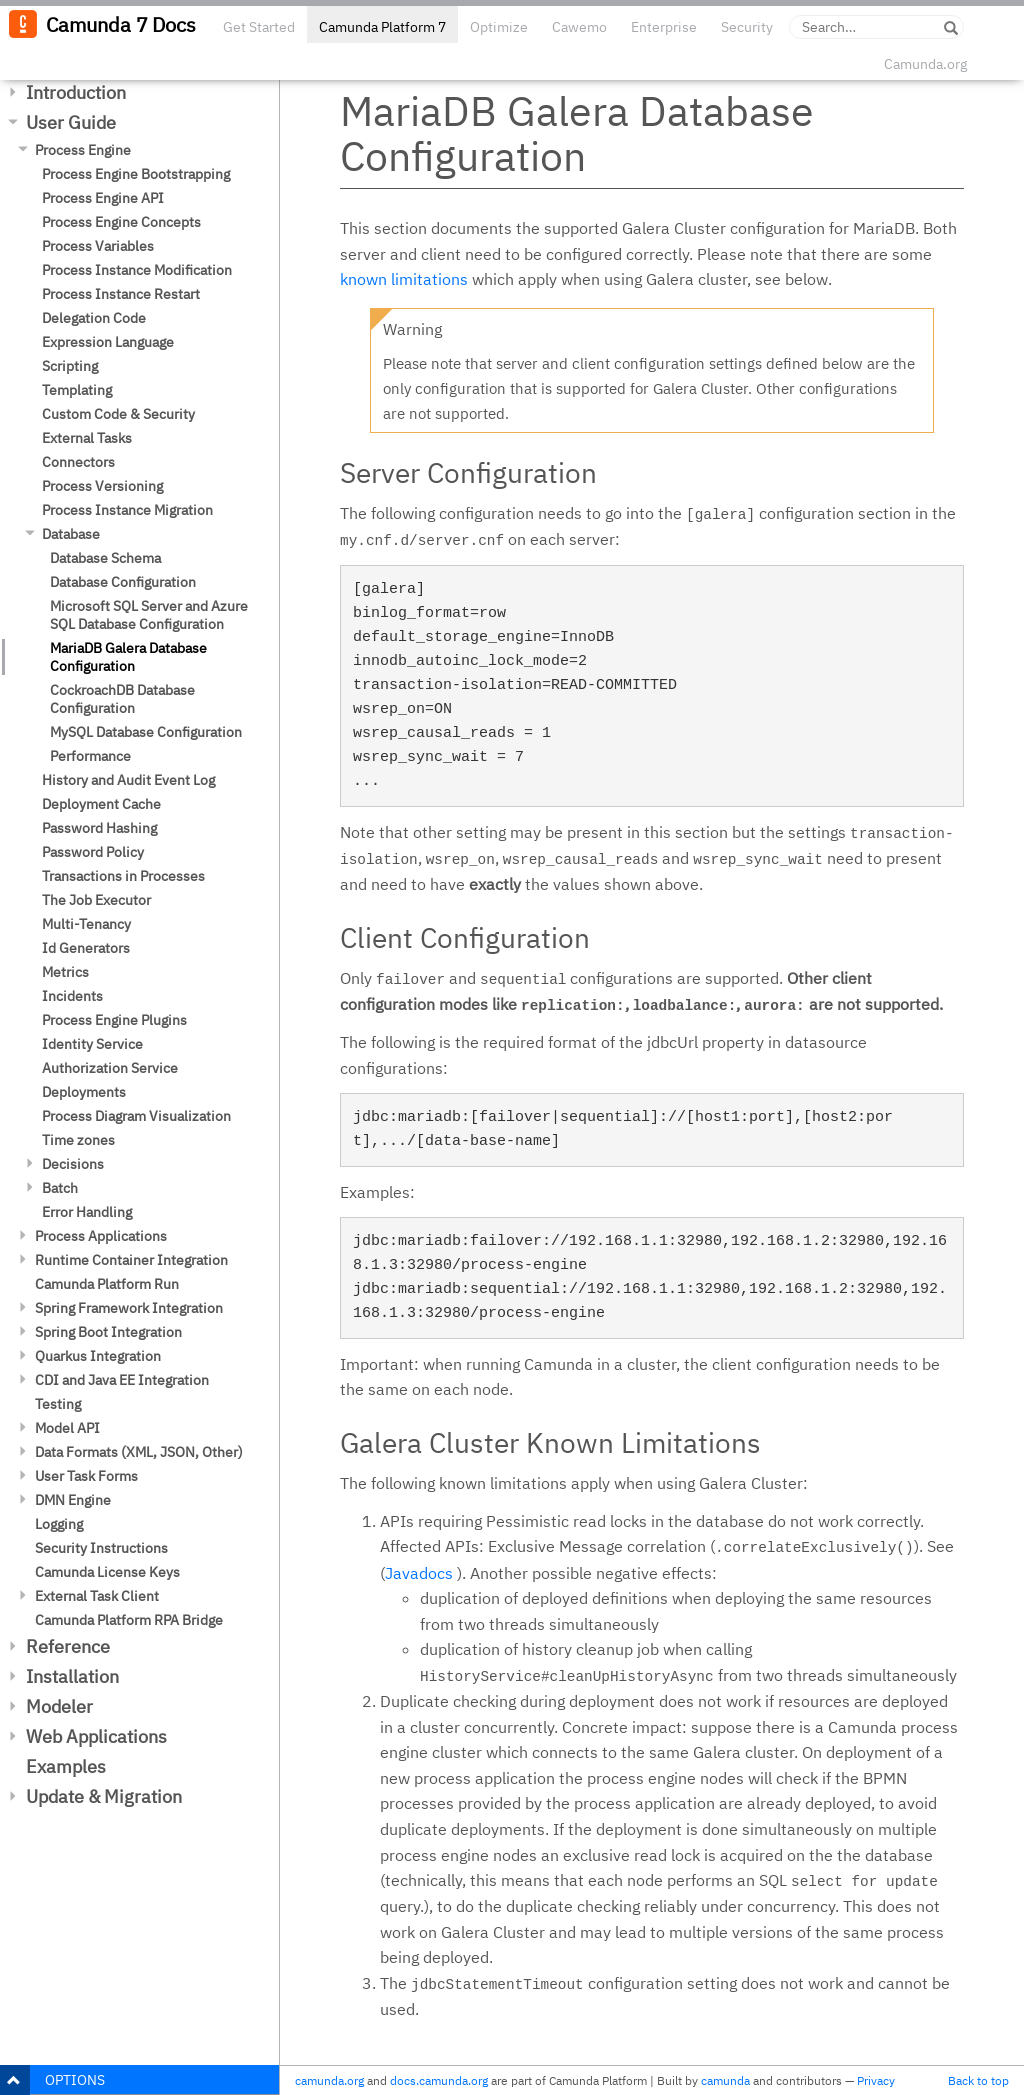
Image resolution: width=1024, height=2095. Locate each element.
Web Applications (96, 1736)
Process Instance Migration (127, 510)
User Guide (71, 122)
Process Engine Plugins (114, 1020)
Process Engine (83, 150)
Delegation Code (94, 318)
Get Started (259, 27)
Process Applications (101, 1236)
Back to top (978, 2080)
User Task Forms (86, 1476)
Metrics (65, 972)
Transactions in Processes (123, 876)
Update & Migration (104, 1796)
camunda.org (329, 2080)
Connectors (78, 462)
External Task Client (97, 1596)
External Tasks (87, 438)
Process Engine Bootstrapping (136, 174)
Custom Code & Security (118, 414)
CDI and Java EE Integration (122, 1380)
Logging (59, 1524)
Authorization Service (110, 1068)
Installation (72, 1676)
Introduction (76, 92)
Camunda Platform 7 (382, 27)
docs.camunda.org (439, 2080)
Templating (77, 390)
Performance (90, 756)
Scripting (70, 366)
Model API (67, 1428)
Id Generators (86, 948)
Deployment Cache (101, 804)
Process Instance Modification (137, 270)
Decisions (73, 1164)
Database (71, 534)
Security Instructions (101, 1548)
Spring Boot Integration (108, 1332)
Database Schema (105, 558)
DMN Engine (73, 1500)
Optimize (499, 27)
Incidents (72, 996)
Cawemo (579, 27)
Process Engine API (103, 198)
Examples (66, 1766)
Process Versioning (102, 486)
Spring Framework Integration (129, 1308)
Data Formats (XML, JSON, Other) (139, 1452)
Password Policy (93, 852)
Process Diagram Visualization (136, 1116)
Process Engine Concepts (121, 222)
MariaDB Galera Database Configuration (128, 657)
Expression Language (108, 342)
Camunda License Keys (107, 1572)
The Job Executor (96, 900)
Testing (58, 1404)
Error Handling (87, 1212)
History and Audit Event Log (128, 780)
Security (747, 27)
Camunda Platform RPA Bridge (129, 1620)
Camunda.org (925, 64)
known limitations (404, 279)
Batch (60, 1188)
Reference (68, 1646)
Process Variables (98, 246)
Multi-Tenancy (86, 924)
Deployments (84, 1092)
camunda (725, 2080)
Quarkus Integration (98, 1356)
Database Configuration (123, 582)
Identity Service (92, 1044)
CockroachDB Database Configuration (122, 699)
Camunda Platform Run (107, 1284)
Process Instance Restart (121, 294)
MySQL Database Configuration (146, 732)
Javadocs (419, 1573)
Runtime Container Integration (131, 1260)
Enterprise (664, 27)
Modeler (59, 1706)
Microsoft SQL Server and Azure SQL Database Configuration (149, 615)
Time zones (78, 1140)
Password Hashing (99, 828)
